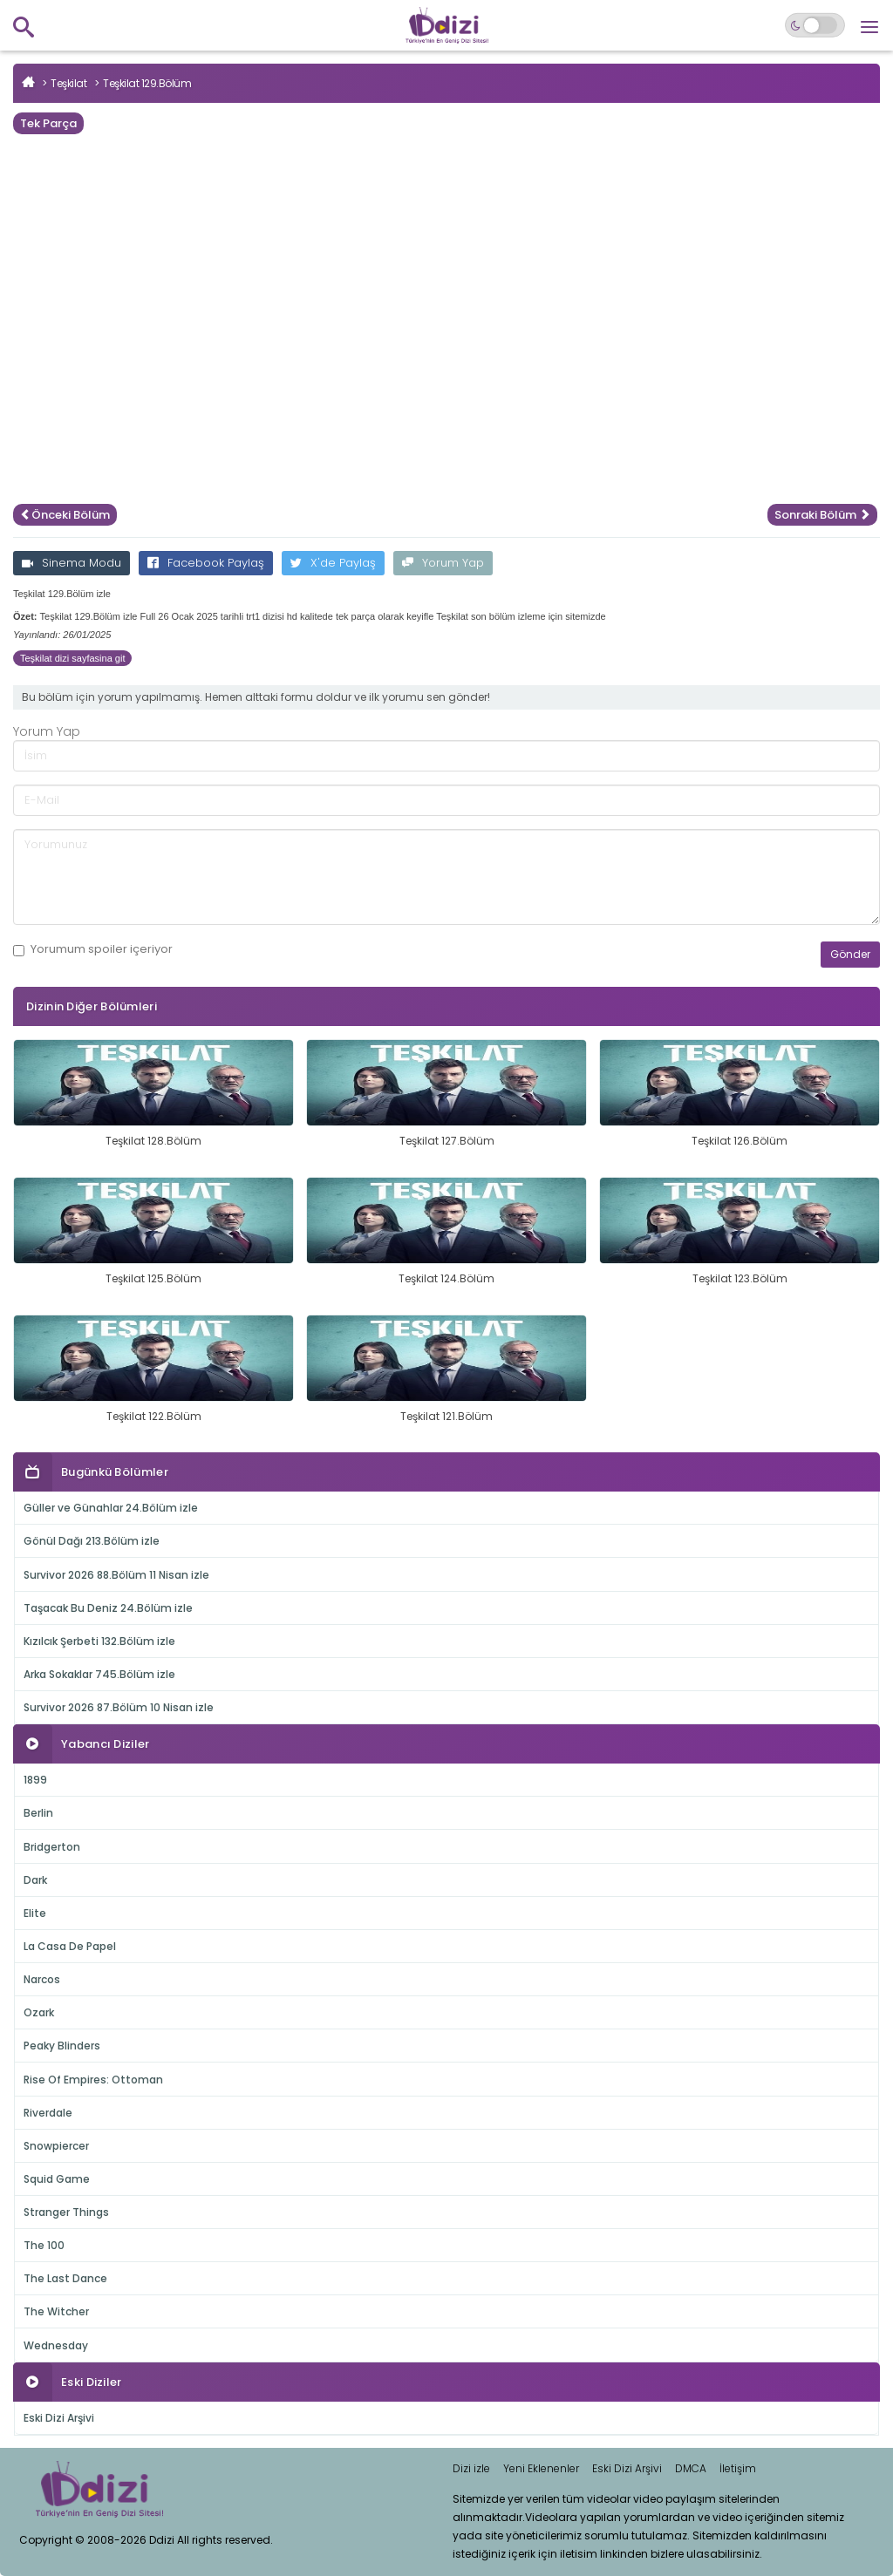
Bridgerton (52, 1846)
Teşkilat (68, 83)
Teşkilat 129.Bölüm (147, 83)
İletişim (737, 2468)
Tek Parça (48, 123)
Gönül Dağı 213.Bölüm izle (92, 1540)
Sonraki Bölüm (822, 514)
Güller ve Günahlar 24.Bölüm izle (111, 1507)
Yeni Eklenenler (541, 2468)
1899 (35, 1779)
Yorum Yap (443, 562)
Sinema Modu (71, 562)
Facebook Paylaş (205, 562)
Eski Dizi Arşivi (59, 2417)
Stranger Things (66, 2212)
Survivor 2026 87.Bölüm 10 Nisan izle (119, 1707)
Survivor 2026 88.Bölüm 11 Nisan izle (116, 1574)
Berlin (38, 1812)
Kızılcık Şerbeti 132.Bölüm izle (99, 1641)
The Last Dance (65, 2278)
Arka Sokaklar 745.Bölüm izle (99, 1674)
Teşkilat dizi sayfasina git (72, 658)
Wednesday (56, 2345)
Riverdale (48, 2112)
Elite (35, 1913)
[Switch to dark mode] (815, 25)
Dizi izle (471, 2468)
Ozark (39, 2012)
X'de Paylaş (333, 562)
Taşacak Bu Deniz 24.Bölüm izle (108, 1608)
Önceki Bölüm (65, 514)
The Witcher (56, 2311)
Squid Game (57, 2179)
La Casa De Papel (70, 1946)
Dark (35, 1880)
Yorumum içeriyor (93, 949)
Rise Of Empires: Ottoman (93, 2079)
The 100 (44, 2245)
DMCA (690, 2468)
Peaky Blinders (62, 2045)
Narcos (42, 1979)
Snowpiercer (56, 2145)
